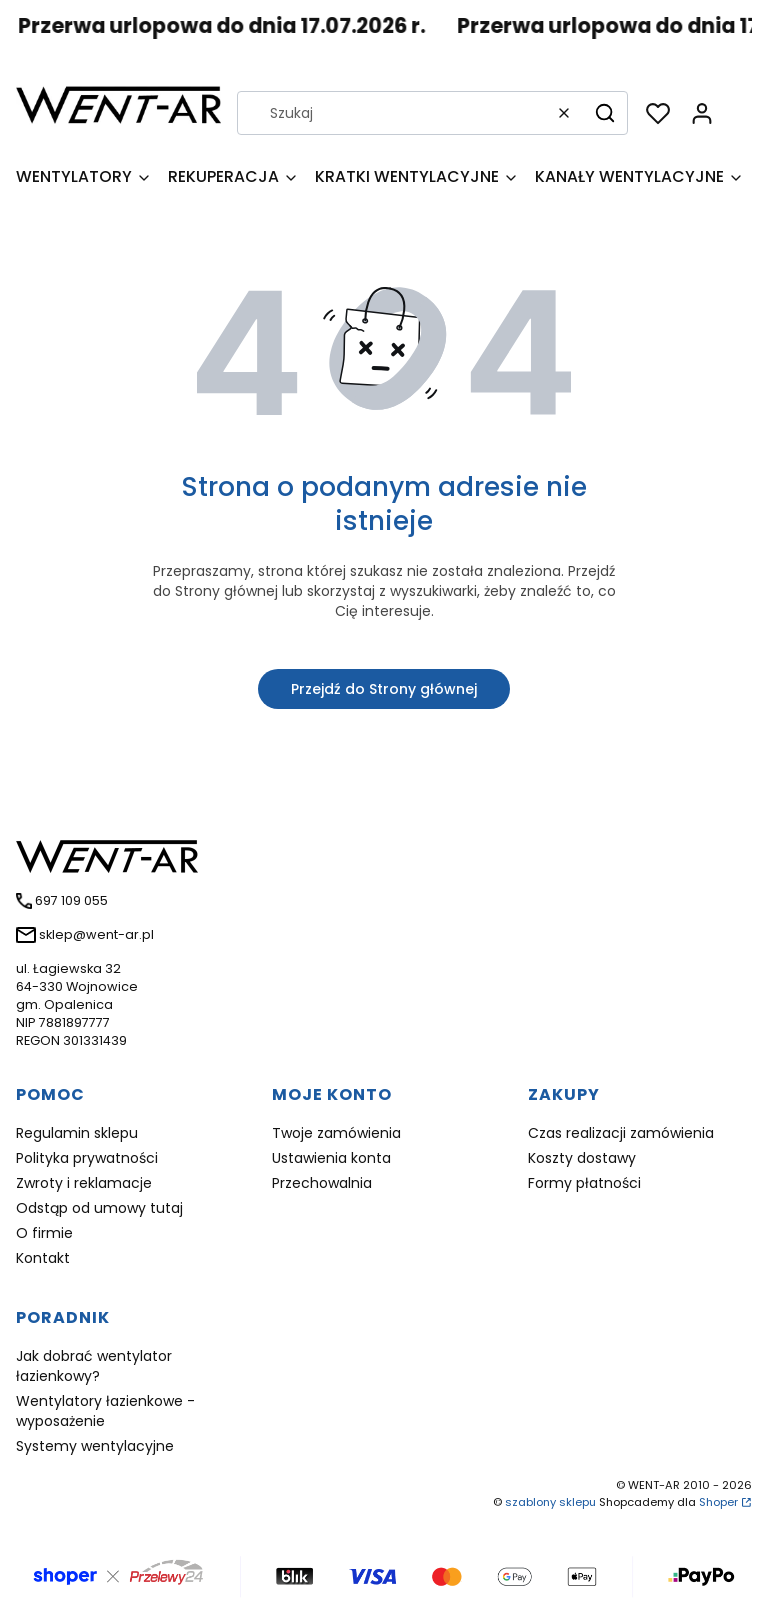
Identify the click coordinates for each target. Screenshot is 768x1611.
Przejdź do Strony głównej (384, 689)
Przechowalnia (322, 1183)
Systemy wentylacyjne (95, 1446)
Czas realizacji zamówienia (621, 1133)
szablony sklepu (550, 1502)
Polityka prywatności (87, 1158)
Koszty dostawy (582, 1158)
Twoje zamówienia (336, 1133)
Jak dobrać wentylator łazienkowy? (94, 1366)
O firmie (44, 1233)
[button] (605, 113)
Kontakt (43, 1258)
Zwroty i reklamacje (84, 1183)
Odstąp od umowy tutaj (99, 1208)
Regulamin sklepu (77, 1133)
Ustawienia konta (331, 1158)
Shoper (718, 1502)
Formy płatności (584, 1183)
